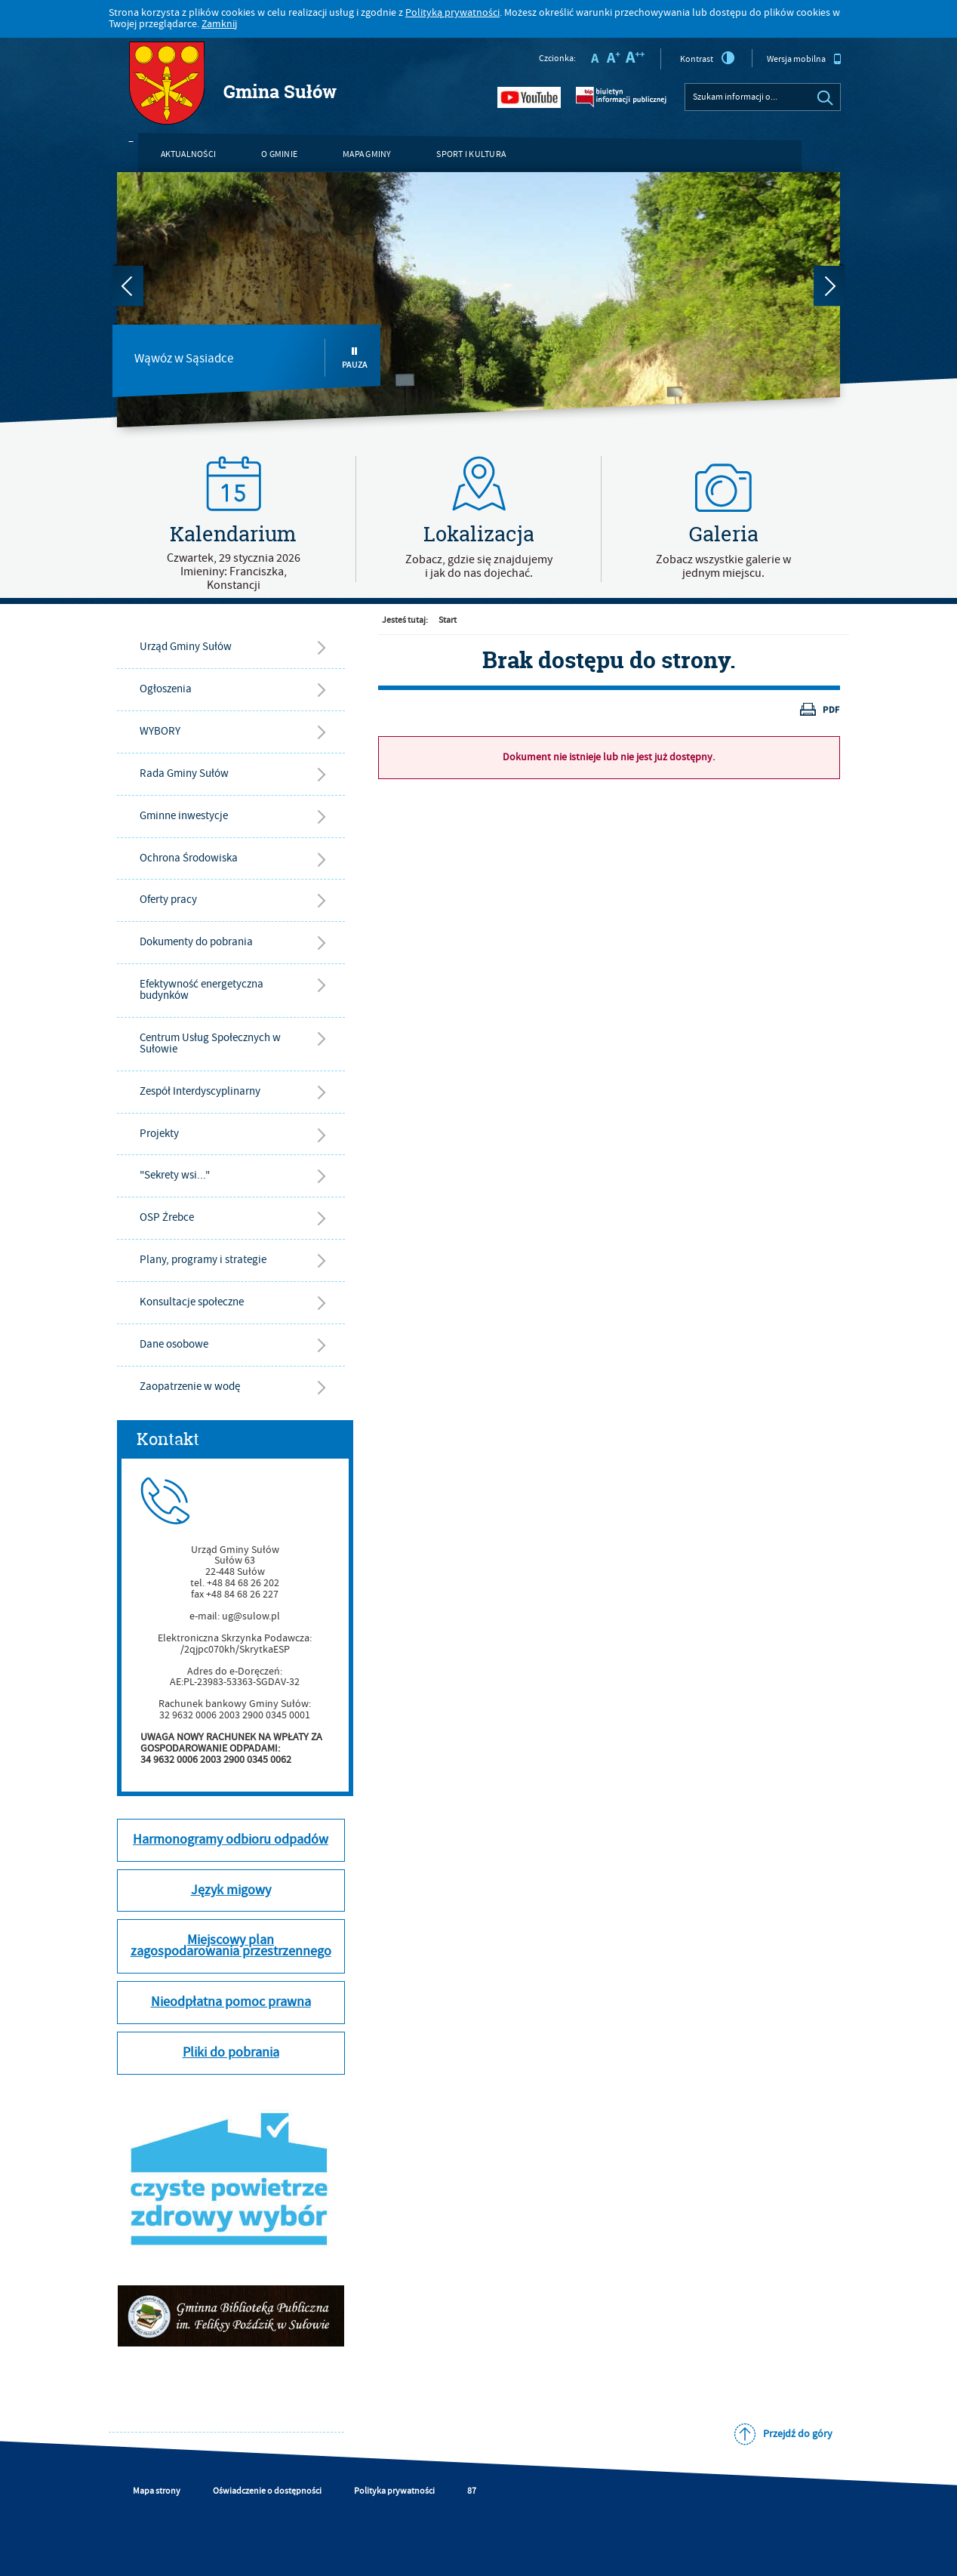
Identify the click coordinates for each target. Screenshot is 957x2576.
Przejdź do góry (797, 2434)
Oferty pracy (168, 899)
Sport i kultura (471, 154)
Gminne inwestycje (184, 816)
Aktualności (189, 154)
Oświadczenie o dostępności (267, 2491)
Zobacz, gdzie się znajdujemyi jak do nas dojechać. (478, 566)
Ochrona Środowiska (189, 858)
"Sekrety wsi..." (175, 1175)
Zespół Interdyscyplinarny (200, 1091)
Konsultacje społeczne (192, 1302)
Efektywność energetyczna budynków (201, 990)
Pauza (355, 358)
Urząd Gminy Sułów (186, 646)
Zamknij (219, 24)
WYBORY (160, 731)
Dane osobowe (174, 1344)
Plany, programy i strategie (203, 1260)
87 (471, 2491)
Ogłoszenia (166, 689)
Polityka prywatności (394, 2491)
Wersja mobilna (804, 59)
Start (447, 620)
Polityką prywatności (452, 13)
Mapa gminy (367, 154)
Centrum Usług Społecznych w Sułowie (210, 1043)
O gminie (279, 154)
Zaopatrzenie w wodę (190, 1386)
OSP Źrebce (167, 1217)
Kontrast (707, 58)
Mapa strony (156, 2491)
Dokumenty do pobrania (196, 942)
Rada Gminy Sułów (184, 773)
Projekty (159, 1133)
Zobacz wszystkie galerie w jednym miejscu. (723, 566)
